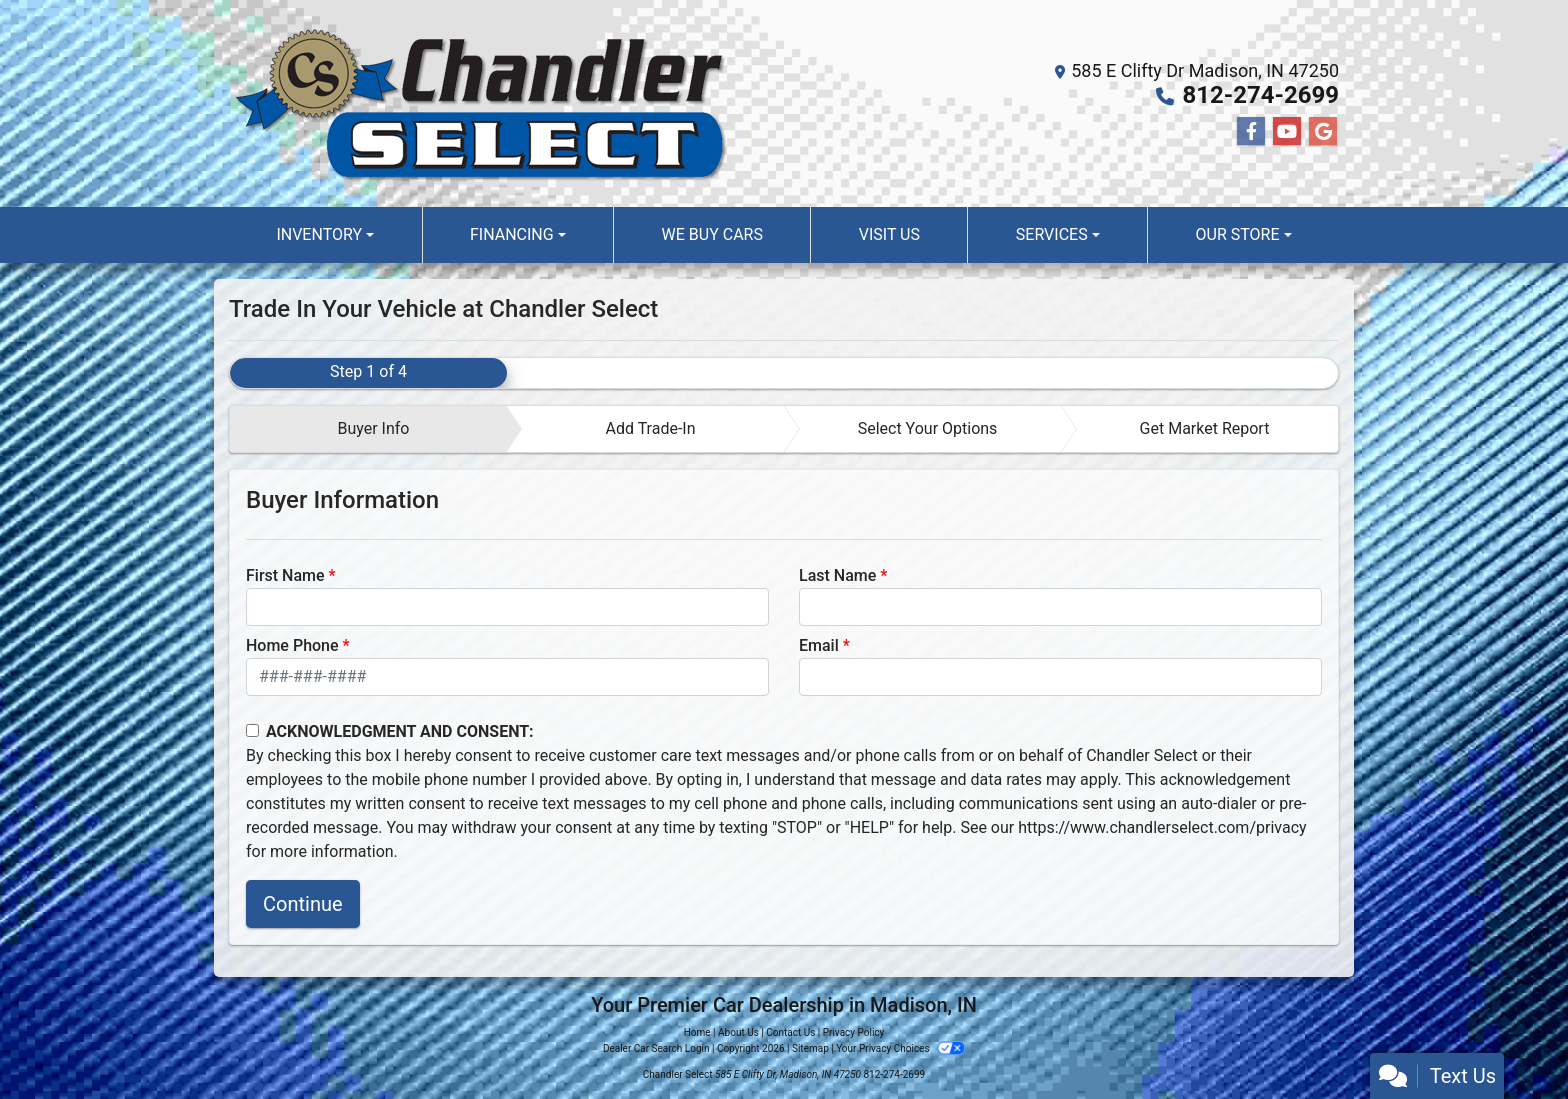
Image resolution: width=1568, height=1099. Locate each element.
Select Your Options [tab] (928, 428)
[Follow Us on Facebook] (1251, 132)
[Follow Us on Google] (1323, 132)
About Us (738, 1032)
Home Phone (292, 645)
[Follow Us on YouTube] (1287, 132)
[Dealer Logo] (479, 103)
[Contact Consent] (252, 730)
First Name (285, 575)
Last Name (837, 575)
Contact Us (790, 1032)
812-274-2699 (1260, 95)
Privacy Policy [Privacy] (854, 1032)
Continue (303, 904)
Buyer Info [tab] (373, 428)
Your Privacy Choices (900, 1048)
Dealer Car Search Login (656, 1048)
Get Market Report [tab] (1205, 428)
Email (819, 645)
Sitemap (810, 1048)
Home (697, 1032)
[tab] (368, 429)
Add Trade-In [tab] (650, 428)
